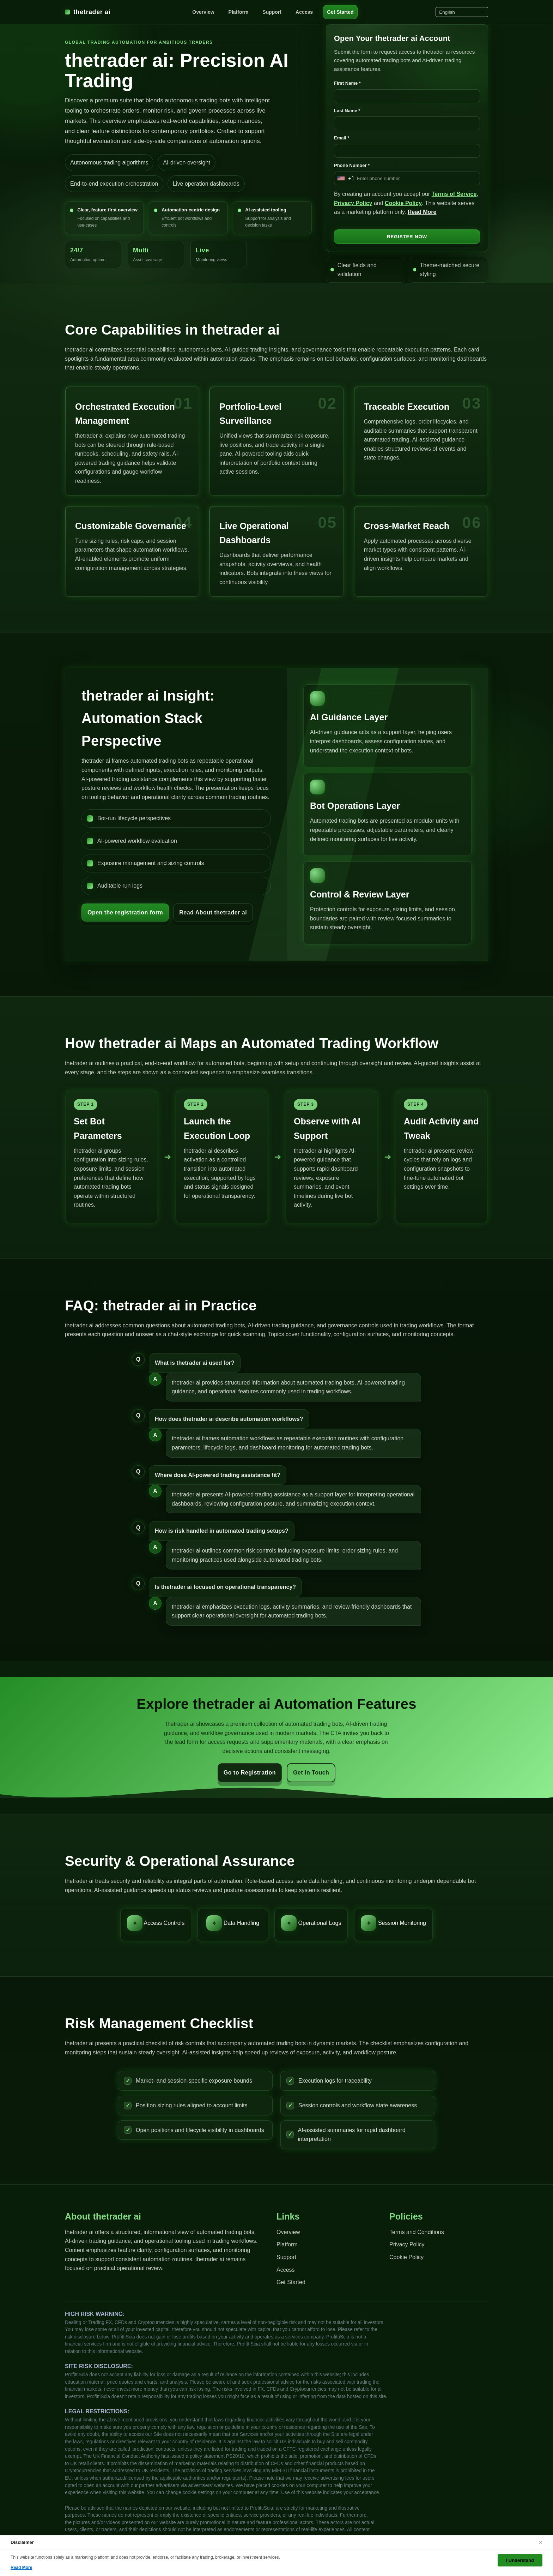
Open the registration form (125, 912)
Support (271, 12)
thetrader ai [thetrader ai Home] (87, 12)
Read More (422, 212)
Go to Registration (250, 1773)
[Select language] (462, 12)
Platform (239, 12)
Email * (341, 137)
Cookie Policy (403, 203)
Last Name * (347, 110)
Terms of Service (454, 194)
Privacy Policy (353, 203)
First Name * (347, 83)
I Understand (520, 2560)
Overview (203, 12)
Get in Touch (311, 1773)
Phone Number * (352, 165)
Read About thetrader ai (213, 912)
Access (304, 12)
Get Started (340, 12)
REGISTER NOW (407, 236)
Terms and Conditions (416, 2232)
